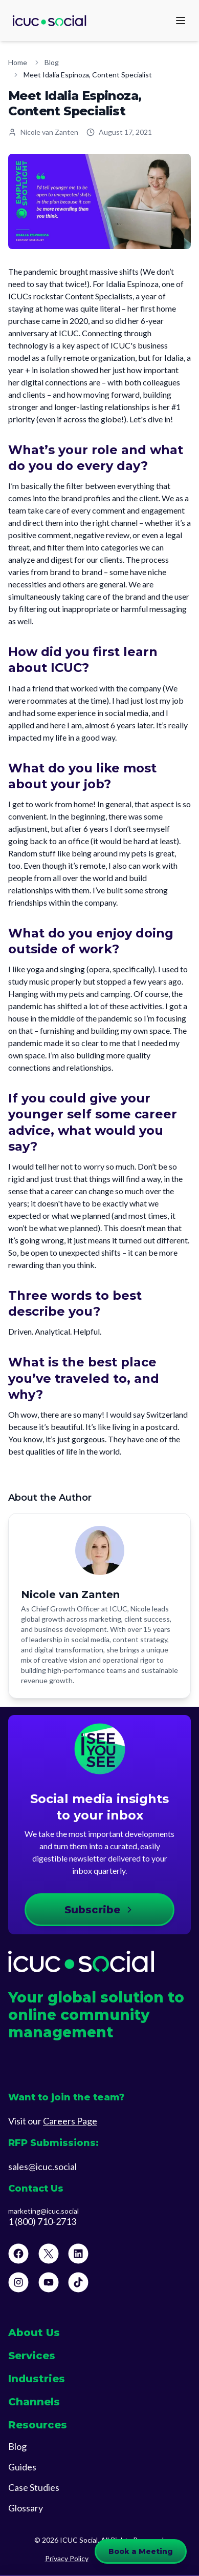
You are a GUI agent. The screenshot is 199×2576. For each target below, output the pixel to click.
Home (17, 62)
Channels (34, 2402)
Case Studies (33, 2487)
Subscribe (99, 1910)
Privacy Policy (67, 2558)
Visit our (52, 2121)
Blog (52, 62)
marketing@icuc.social (43, 2210)
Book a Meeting (140, 2551)
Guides (22, 2466)
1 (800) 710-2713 (42, 2221)
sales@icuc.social (42, 2166)
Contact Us (35, 2188)
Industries (36, 2379)
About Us (34, 2332)
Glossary (25, 2507)
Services (31, 2355)
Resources (37, 2425)
